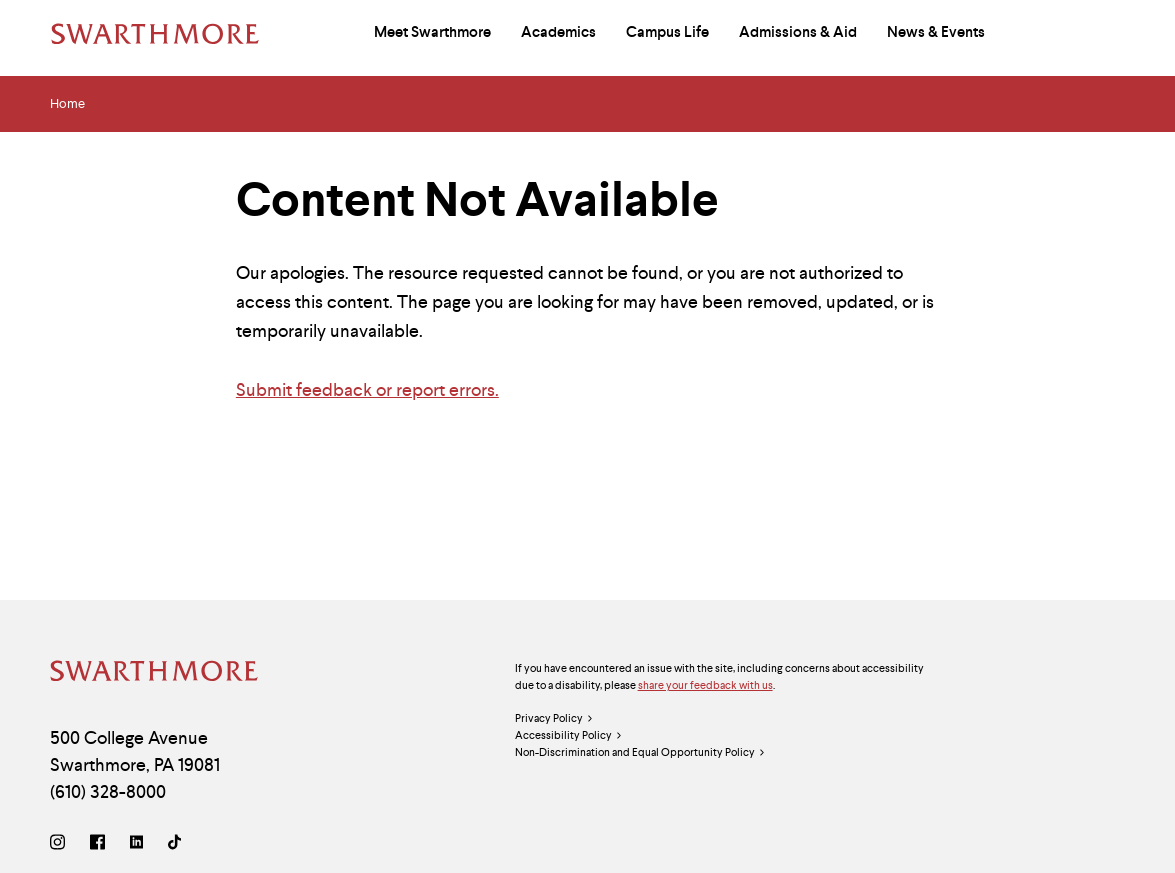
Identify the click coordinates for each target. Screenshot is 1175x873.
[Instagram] (61, 844)
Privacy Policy (554, 718)
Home (67, 104)
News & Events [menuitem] (936, 32)
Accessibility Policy (569, 735)
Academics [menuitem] (558, 32)
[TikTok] (174, 844)
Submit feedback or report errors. (367, 389)
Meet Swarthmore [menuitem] (432, 32)
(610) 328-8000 (108, 791)
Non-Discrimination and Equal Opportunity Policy (640, 752)
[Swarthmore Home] (155, 673)
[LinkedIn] (136, 844)
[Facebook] (97, 844)
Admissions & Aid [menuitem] (798, 32)
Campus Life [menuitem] (667, 32)
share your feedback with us (705, 685)
